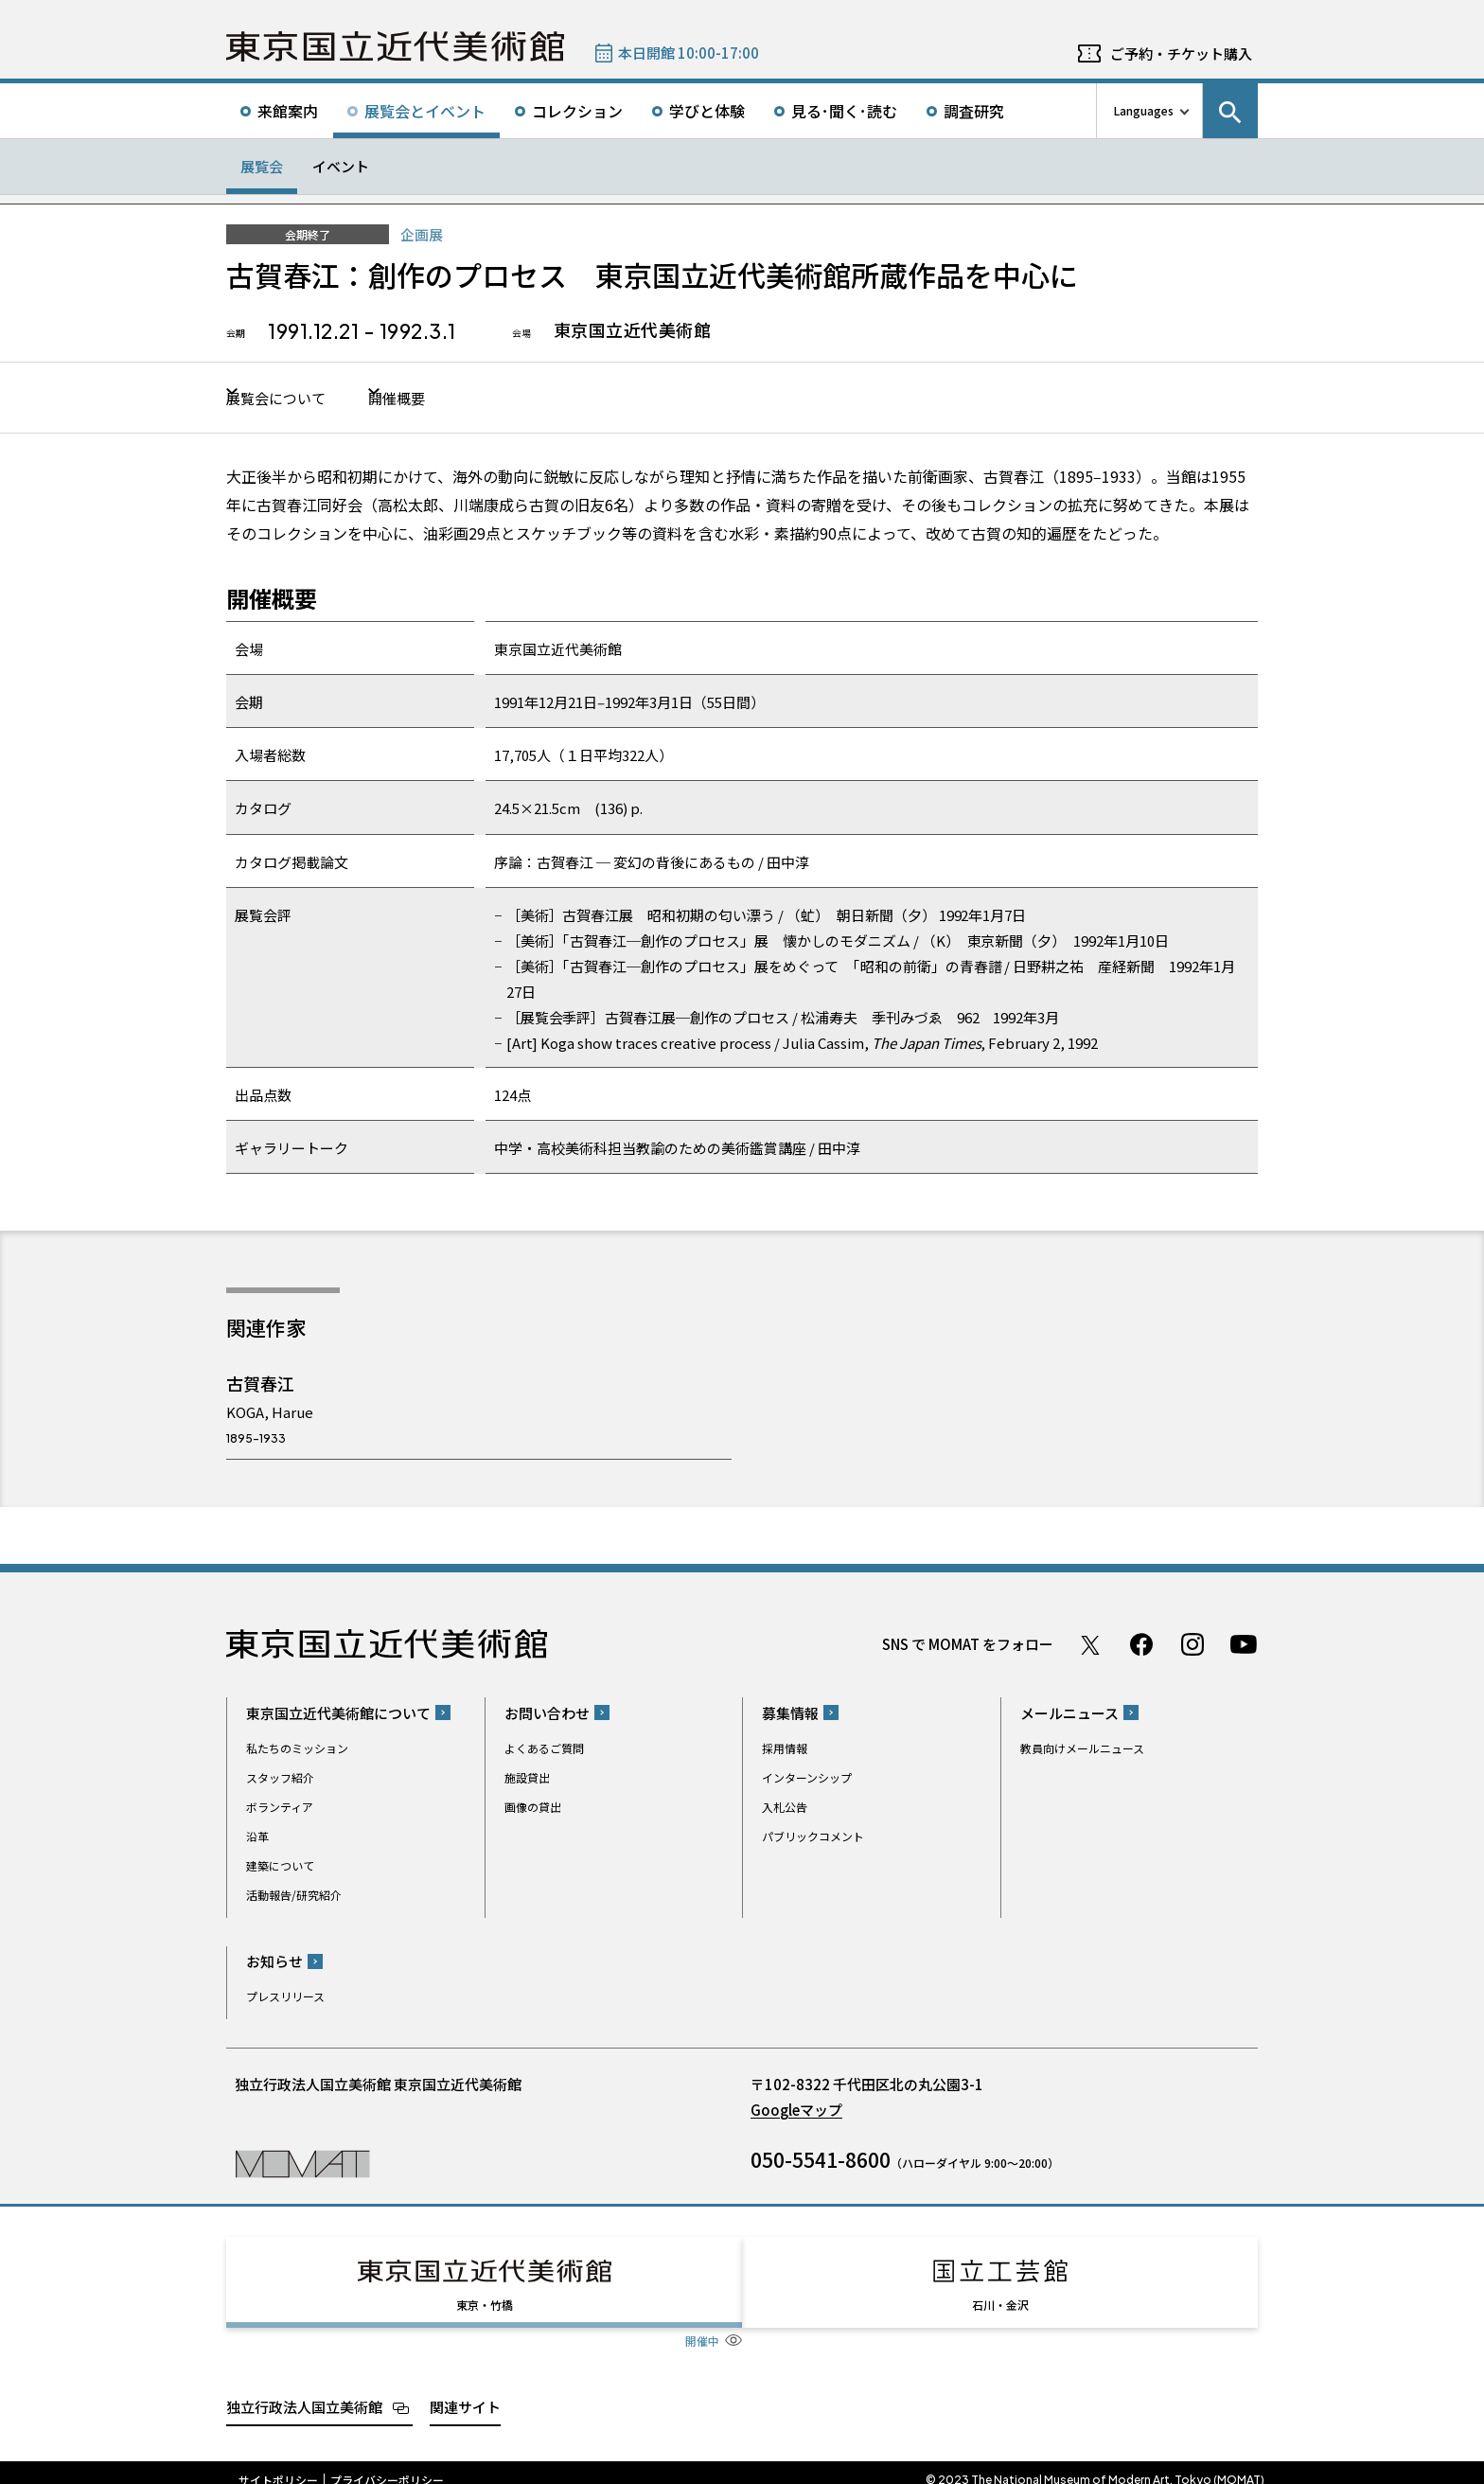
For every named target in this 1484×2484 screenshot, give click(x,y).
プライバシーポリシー (387, 2465)
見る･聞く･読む (844, 110)
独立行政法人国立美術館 (304, 2392)
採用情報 (784, 1750)
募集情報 (790, 1715)
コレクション (577, 110)
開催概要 (447, 399)
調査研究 (974, 110)
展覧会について (285, 399)
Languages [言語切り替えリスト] (1144, 110)
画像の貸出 (532, 1809)
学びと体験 (707, 110)
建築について (280, 1867)
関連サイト (465, 2392)
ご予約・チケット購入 (1181, 53)
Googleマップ (796, 2111)
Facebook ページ (1141, 1646)
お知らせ (274, 1963)
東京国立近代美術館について (338, 1715)
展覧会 (261, 166)
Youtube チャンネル (1243, 1646)
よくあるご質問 (544, 1750)
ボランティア (279, 1809)
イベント (340, 166)
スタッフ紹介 (280, 1779)
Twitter (1090, 1646)
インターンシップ (807, 1779)
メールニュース (1069, 1715)
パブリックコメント (813, 1838)
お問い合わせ (547, 1715)
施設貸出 (527, 1779)
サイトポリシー (278, 2465)
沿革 (257, 1838)
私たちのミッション (297, 1750)
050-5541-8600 (821, 2161)
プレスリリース (285, 1998)
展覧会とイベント (425, 110)
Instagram (1192, 1646)
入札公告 (784, 1809)
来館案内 (287, 110)
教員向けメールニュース (1082, 1750)
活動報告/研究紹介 (294, 1897)
